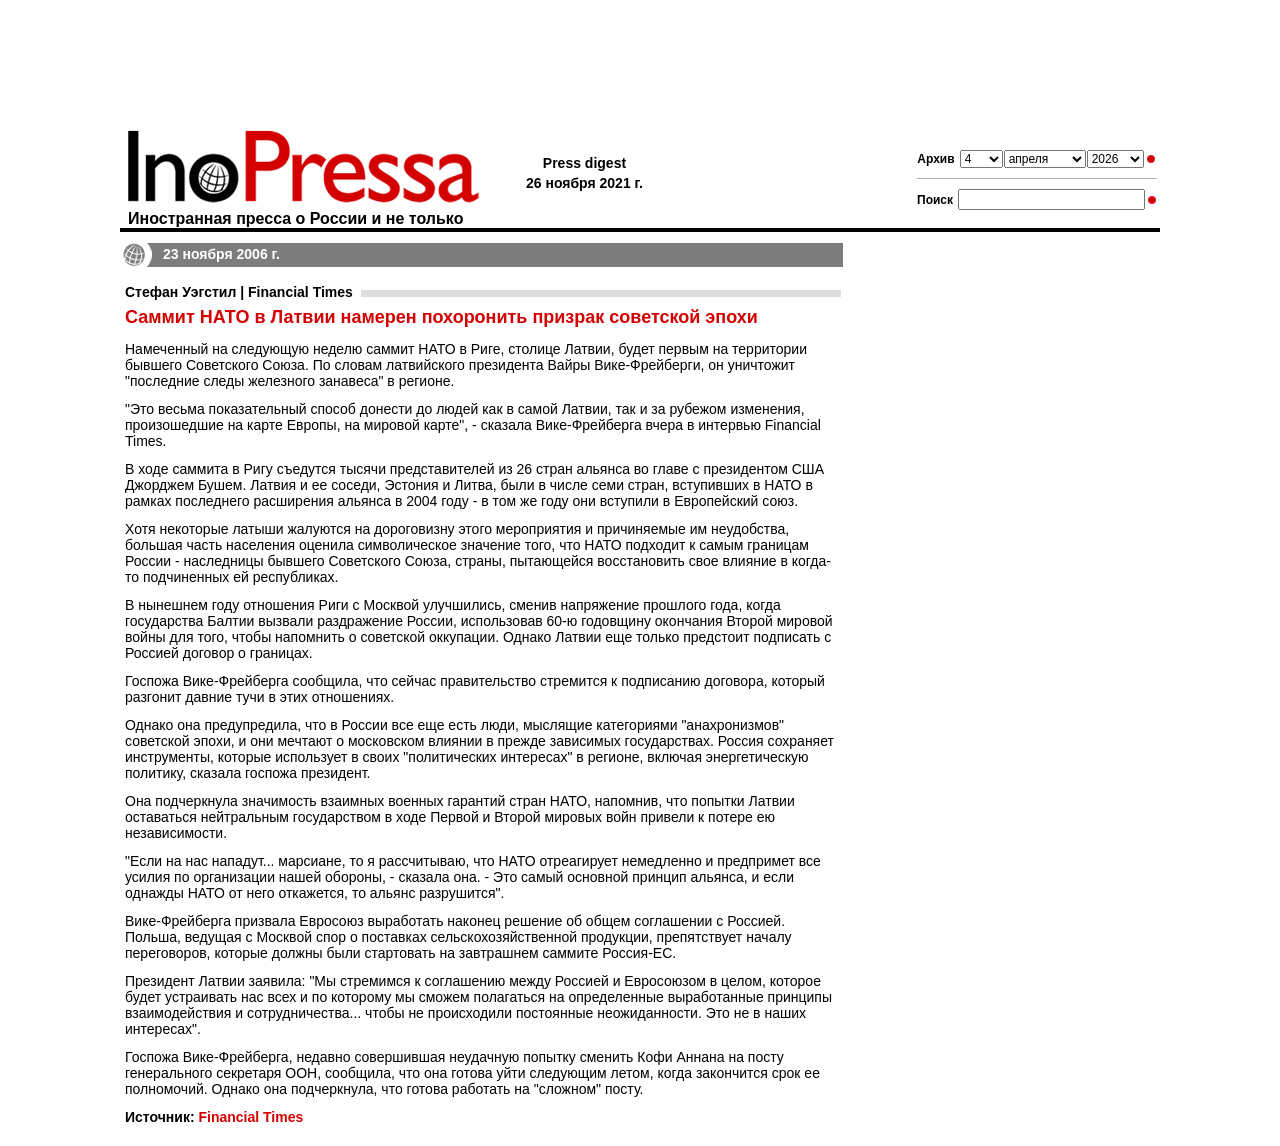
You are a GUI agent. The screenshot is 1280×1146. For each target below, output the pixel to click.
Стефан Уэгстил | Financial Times (239, 292)
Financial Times (250, 1117)
